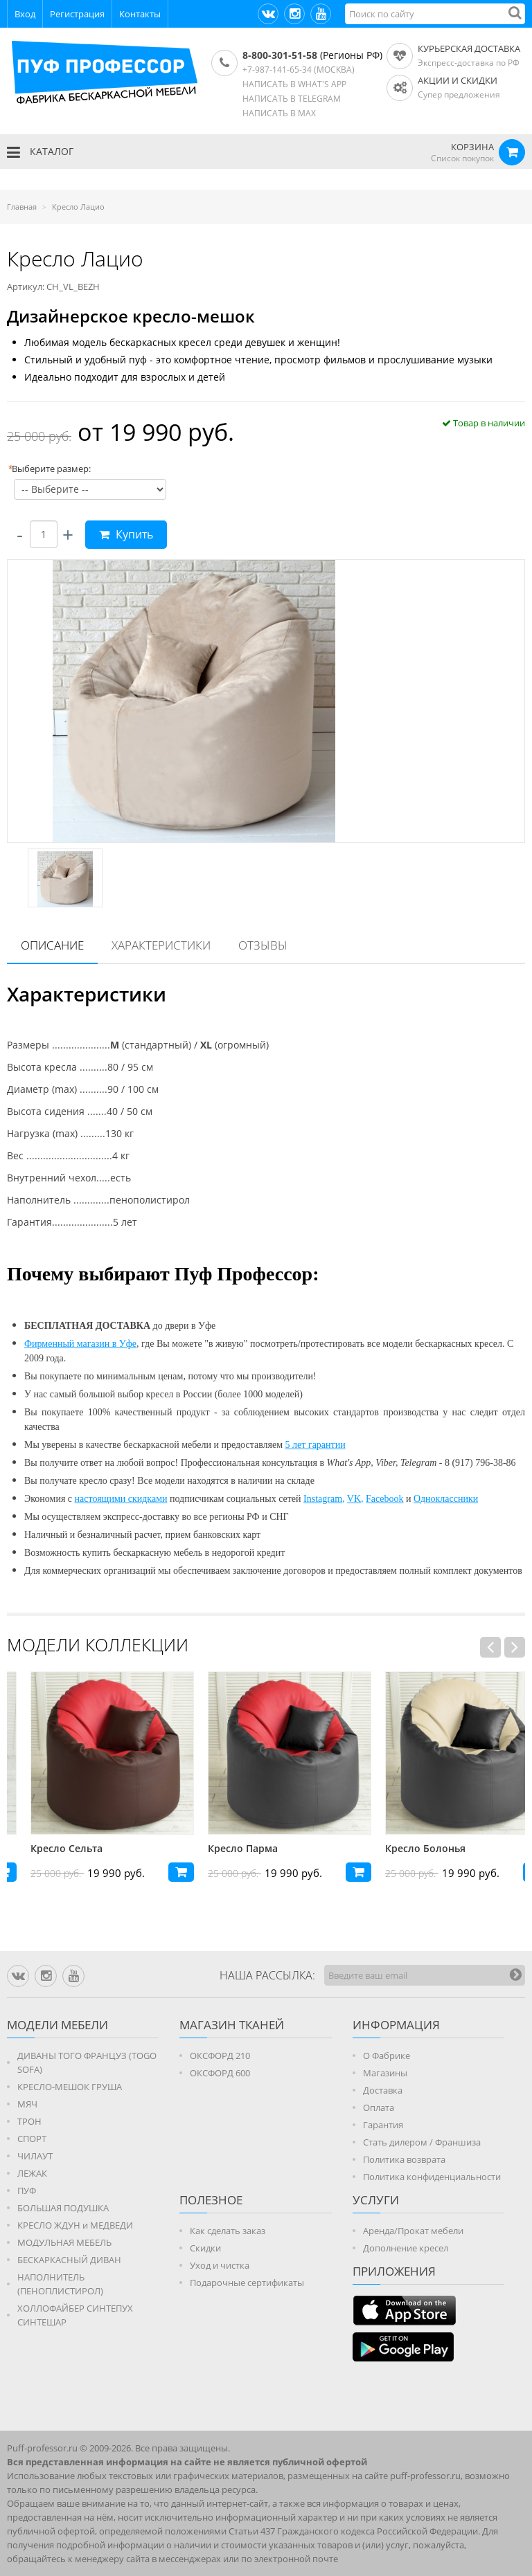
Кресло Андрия (44, 1848)
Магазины (385, 2073)
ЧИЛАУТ (35, 2156)
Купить (126, 534)
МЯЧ (27, 2104)
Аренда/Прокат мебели (413, 2230)
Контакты (140, 14)
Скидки (205, 2248)
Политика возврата (404, 2159)
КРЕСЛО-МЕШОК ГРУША (69, 2086)
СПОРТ (31, 2138)
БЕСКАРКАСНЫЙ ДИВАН (69, 2259)
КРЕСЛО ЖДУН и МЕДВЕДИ (75, 2225)
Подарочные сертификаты (247, 2282)
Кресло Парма (397, 1848)
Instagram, (323, 1499)
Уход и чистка (219, 2265)
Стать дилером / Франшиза (422, 2142)
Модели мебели (57, 2025)
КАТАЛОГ (40, 152)
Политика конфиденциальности (432, 2176)
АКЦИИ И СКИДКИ (457, 80)
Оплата (378, 2107)
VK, (355, 1499)
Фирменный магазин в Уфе (80, 1344)
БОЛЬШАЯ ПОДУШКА (63, 2208)
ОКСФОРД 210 (220, 2055)
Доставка (382, 2090)
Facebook (384, 1499)
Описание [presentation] (52, 945)
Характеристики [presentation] (161, 945)
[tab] (52, 946)
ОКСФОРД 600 (220, 2073)
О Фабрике (386, 2055)
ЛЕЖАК (32, 2173)
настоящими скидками (121, 1499)
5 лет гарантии (315, 1445)
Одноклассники (446, 1499)
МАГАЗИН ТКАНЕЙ (231, 2025)
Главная (22, 206)
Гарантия (383, 2125)
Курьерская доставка (469, 48)
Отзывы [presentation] (262, 945)
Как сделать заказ (227, 2230)
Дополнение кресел (405, 2248)
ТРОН (29, 2121)
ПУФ (26, 2190)
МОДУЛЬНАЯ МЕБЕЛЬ (64, 2242)
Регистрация (77, 14)
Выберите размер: (49, 468)
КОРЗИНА (472, 146)
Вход (25, 14)
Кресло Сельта (220, 1848)
